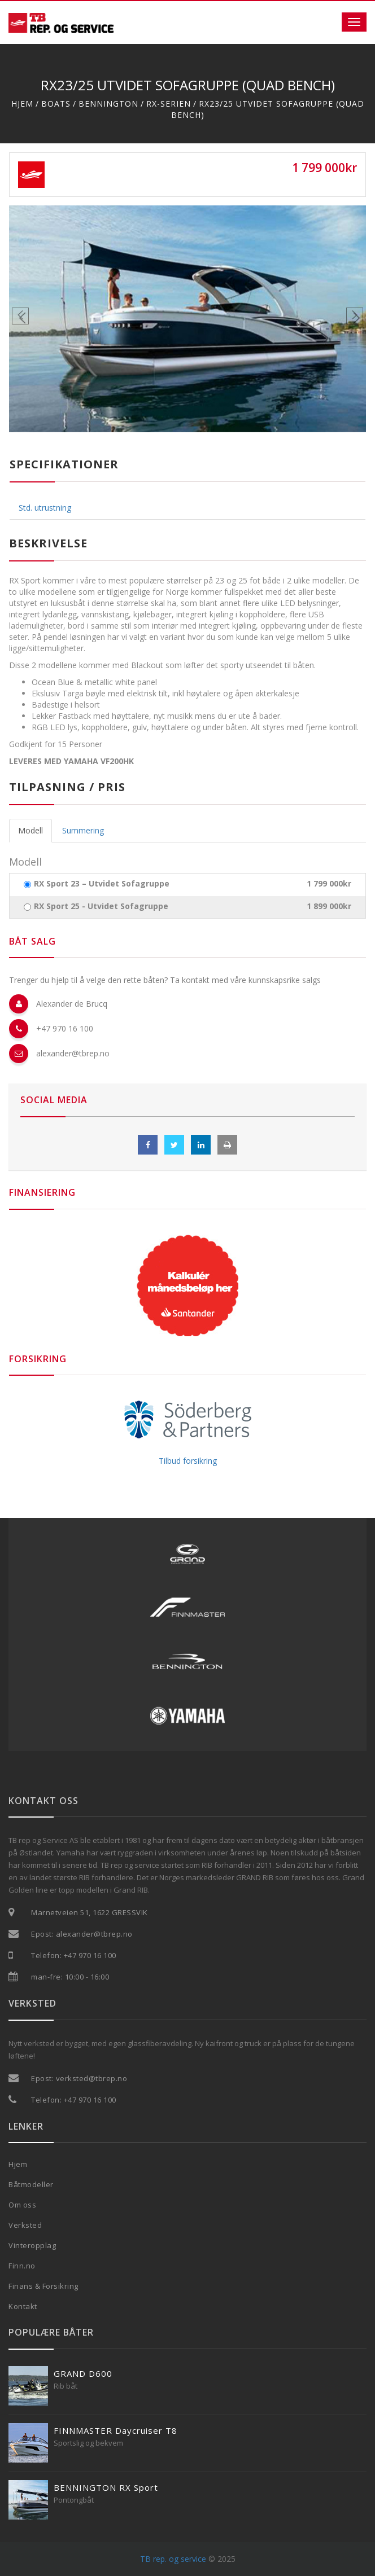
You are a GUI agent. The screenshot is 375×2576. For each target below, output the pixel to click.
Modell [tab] (30, 830)
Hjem (22, 103)
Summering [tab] (83, 830)
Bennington (108, 103)
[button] (36, 318)
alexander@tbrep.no (73, 1053)
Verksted (25, 2225)
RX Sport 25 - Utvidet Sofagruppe (101, 906)
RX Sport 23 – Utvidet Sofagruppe (101, 884)
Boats (56, 103)
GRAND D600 (83, 2373)
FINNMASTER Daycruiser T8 (115, 2430)
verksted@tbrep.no (92, 2078)
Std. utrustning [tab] (45, 507)
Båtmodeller (31, 2184)
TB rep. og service (173, 2558)
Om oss (22, 2205)
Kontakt (22, 2306)
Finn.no (22, 2266)
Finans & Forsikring (43, 2286)
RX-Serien (168, 103)
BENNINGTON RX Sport (106, 2487)
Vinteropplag (32, 2245)
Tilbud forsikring (188, 1460)
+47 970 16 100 (64, 1028)
